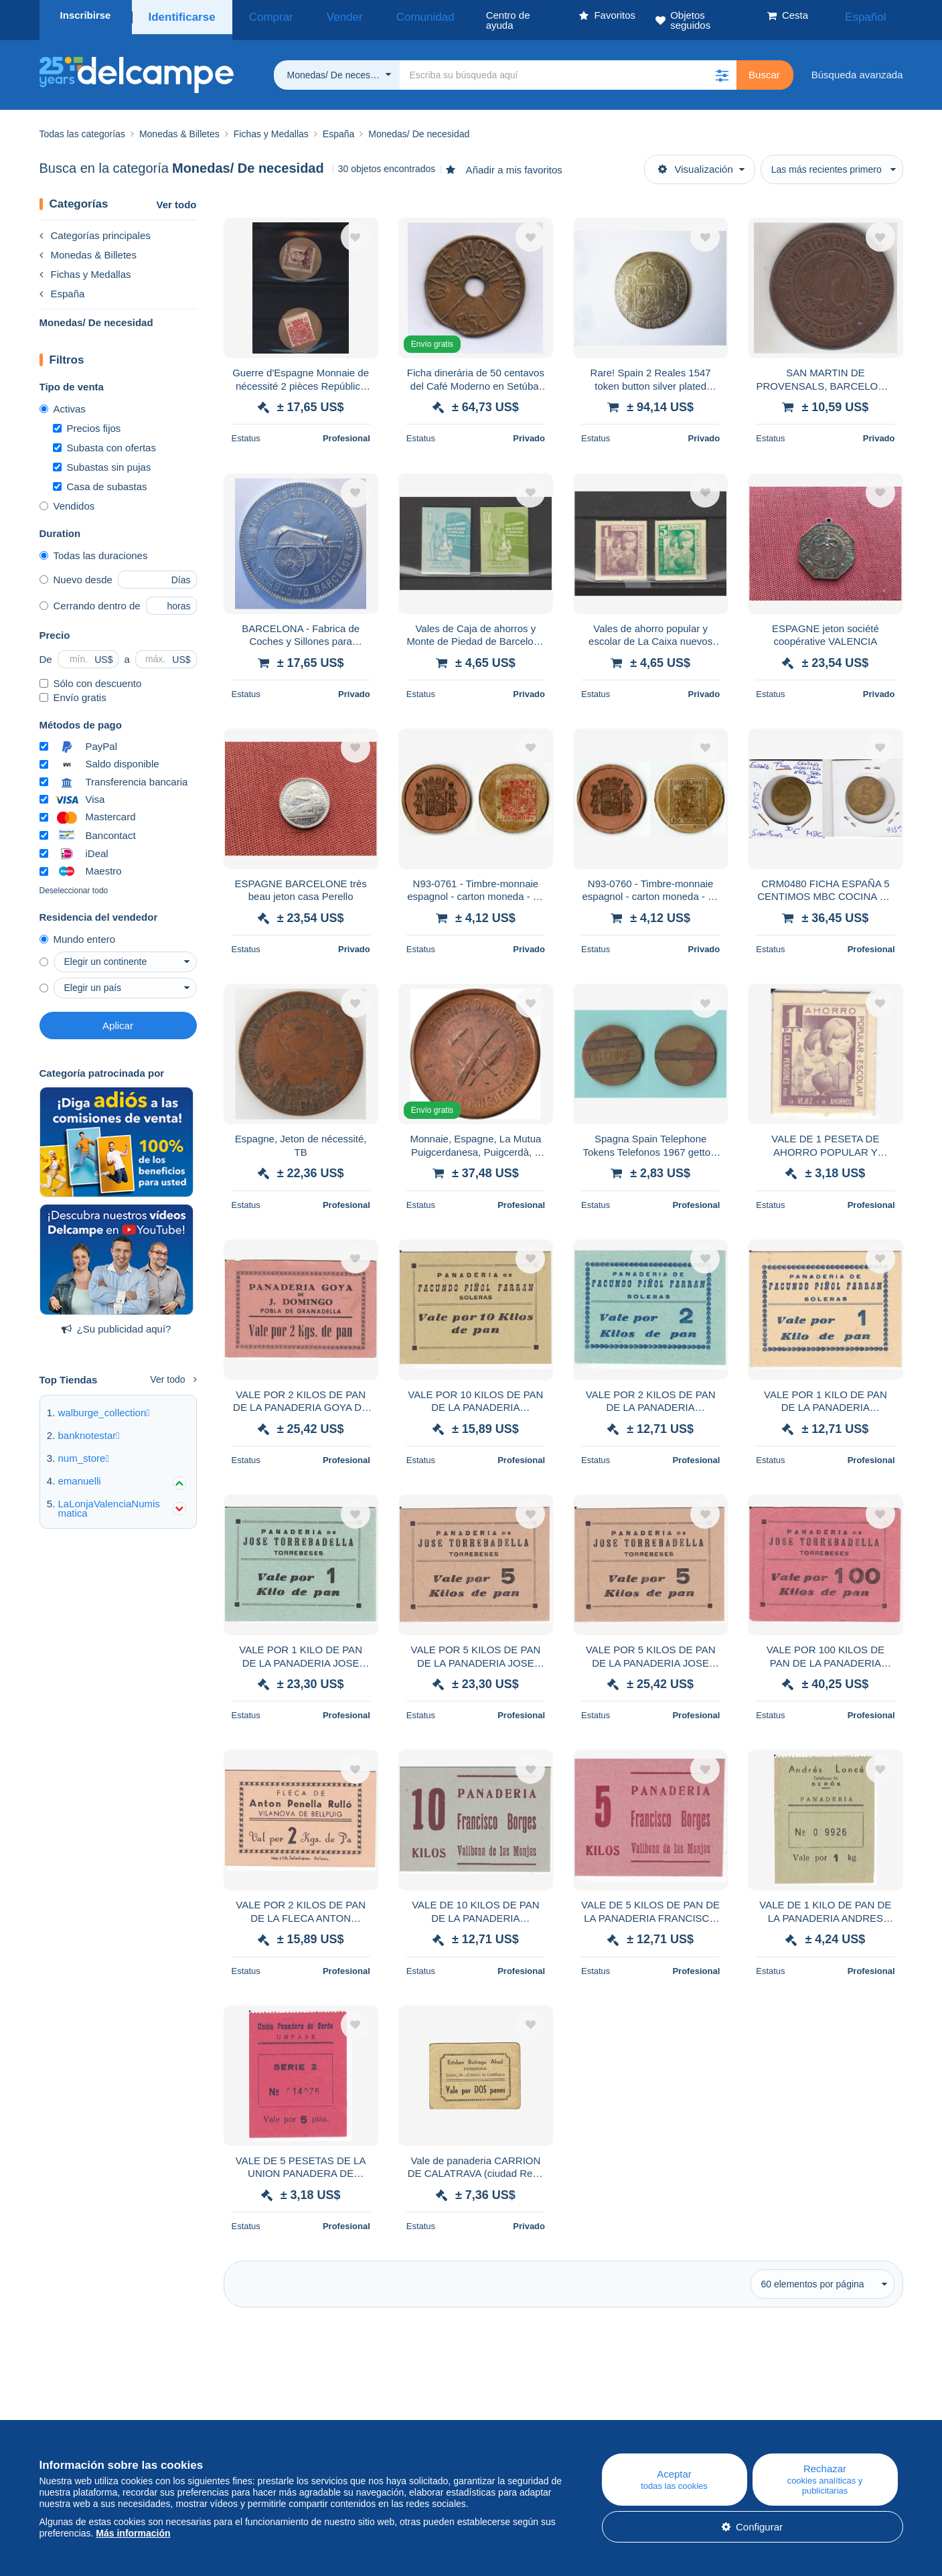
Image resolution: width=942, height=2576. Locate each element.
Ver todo (176, 194)
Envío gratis (73, 687)
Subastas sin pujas (102, 457)
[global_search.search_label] (568, 65)
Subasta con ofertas (104, 437)
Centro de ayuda (563, 2417)
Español (874, 15)
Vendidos (67, 496)
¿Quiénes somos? (80, 2417)
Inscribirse (85, 15)
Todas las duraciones (94, 545)
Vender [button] (318, 15)
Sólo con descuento (91, 673)
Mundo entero (78, 929)
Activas (63, 398)
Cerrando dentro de (90, 595)
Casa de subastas (100, 476)
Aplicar (117, 1015)
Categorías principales (95, 225)
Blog (299, 2417)
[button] (721, 65)
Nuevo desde (76, 569)
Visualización (695, 159)
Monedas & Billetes (88, 244)
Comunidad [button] (382, 15)
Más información (133, 2533)
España (62, 283)
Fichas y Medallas (85, 264)
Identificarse (179, 15)
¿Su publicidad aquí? (116, 1318)
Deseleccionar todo (74, 880)
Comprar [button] (258, 15)
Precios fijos (87, 418)
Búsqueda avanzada (857, 64)
